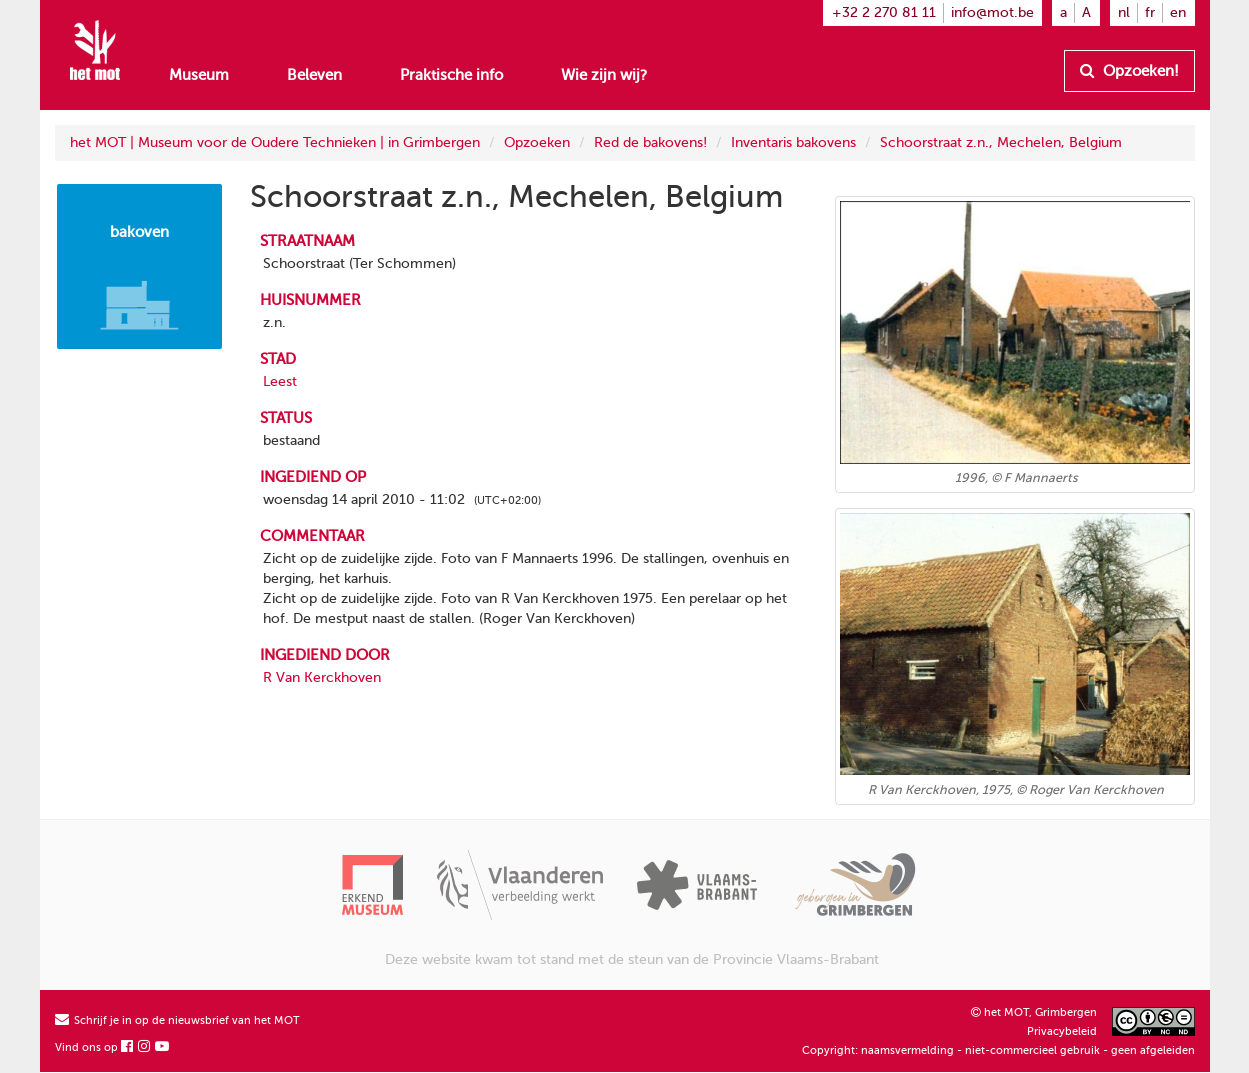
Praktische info (451, 75)
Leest (280, 381)
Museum (199, 75)
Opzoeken (537, 142)
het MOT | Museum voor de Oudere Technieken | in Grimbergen (275, 142)
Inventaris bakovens (793, 142)
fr (1150, 12)
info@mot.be (992, 12)
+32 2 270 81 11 (884, 12)
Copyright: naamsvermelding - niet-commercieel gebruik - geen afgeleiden (998, 1050)
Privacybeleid (1062, 1031)
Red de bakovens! (650, 142)
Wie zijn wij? (604, 75)
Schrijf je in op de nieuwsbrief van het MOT (177, 1020)
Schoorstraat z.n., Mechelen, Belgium (1001, 142)
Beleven (314, 75)
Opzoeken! (1129, 71)
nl (1124, 12)
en (1178, 12)
